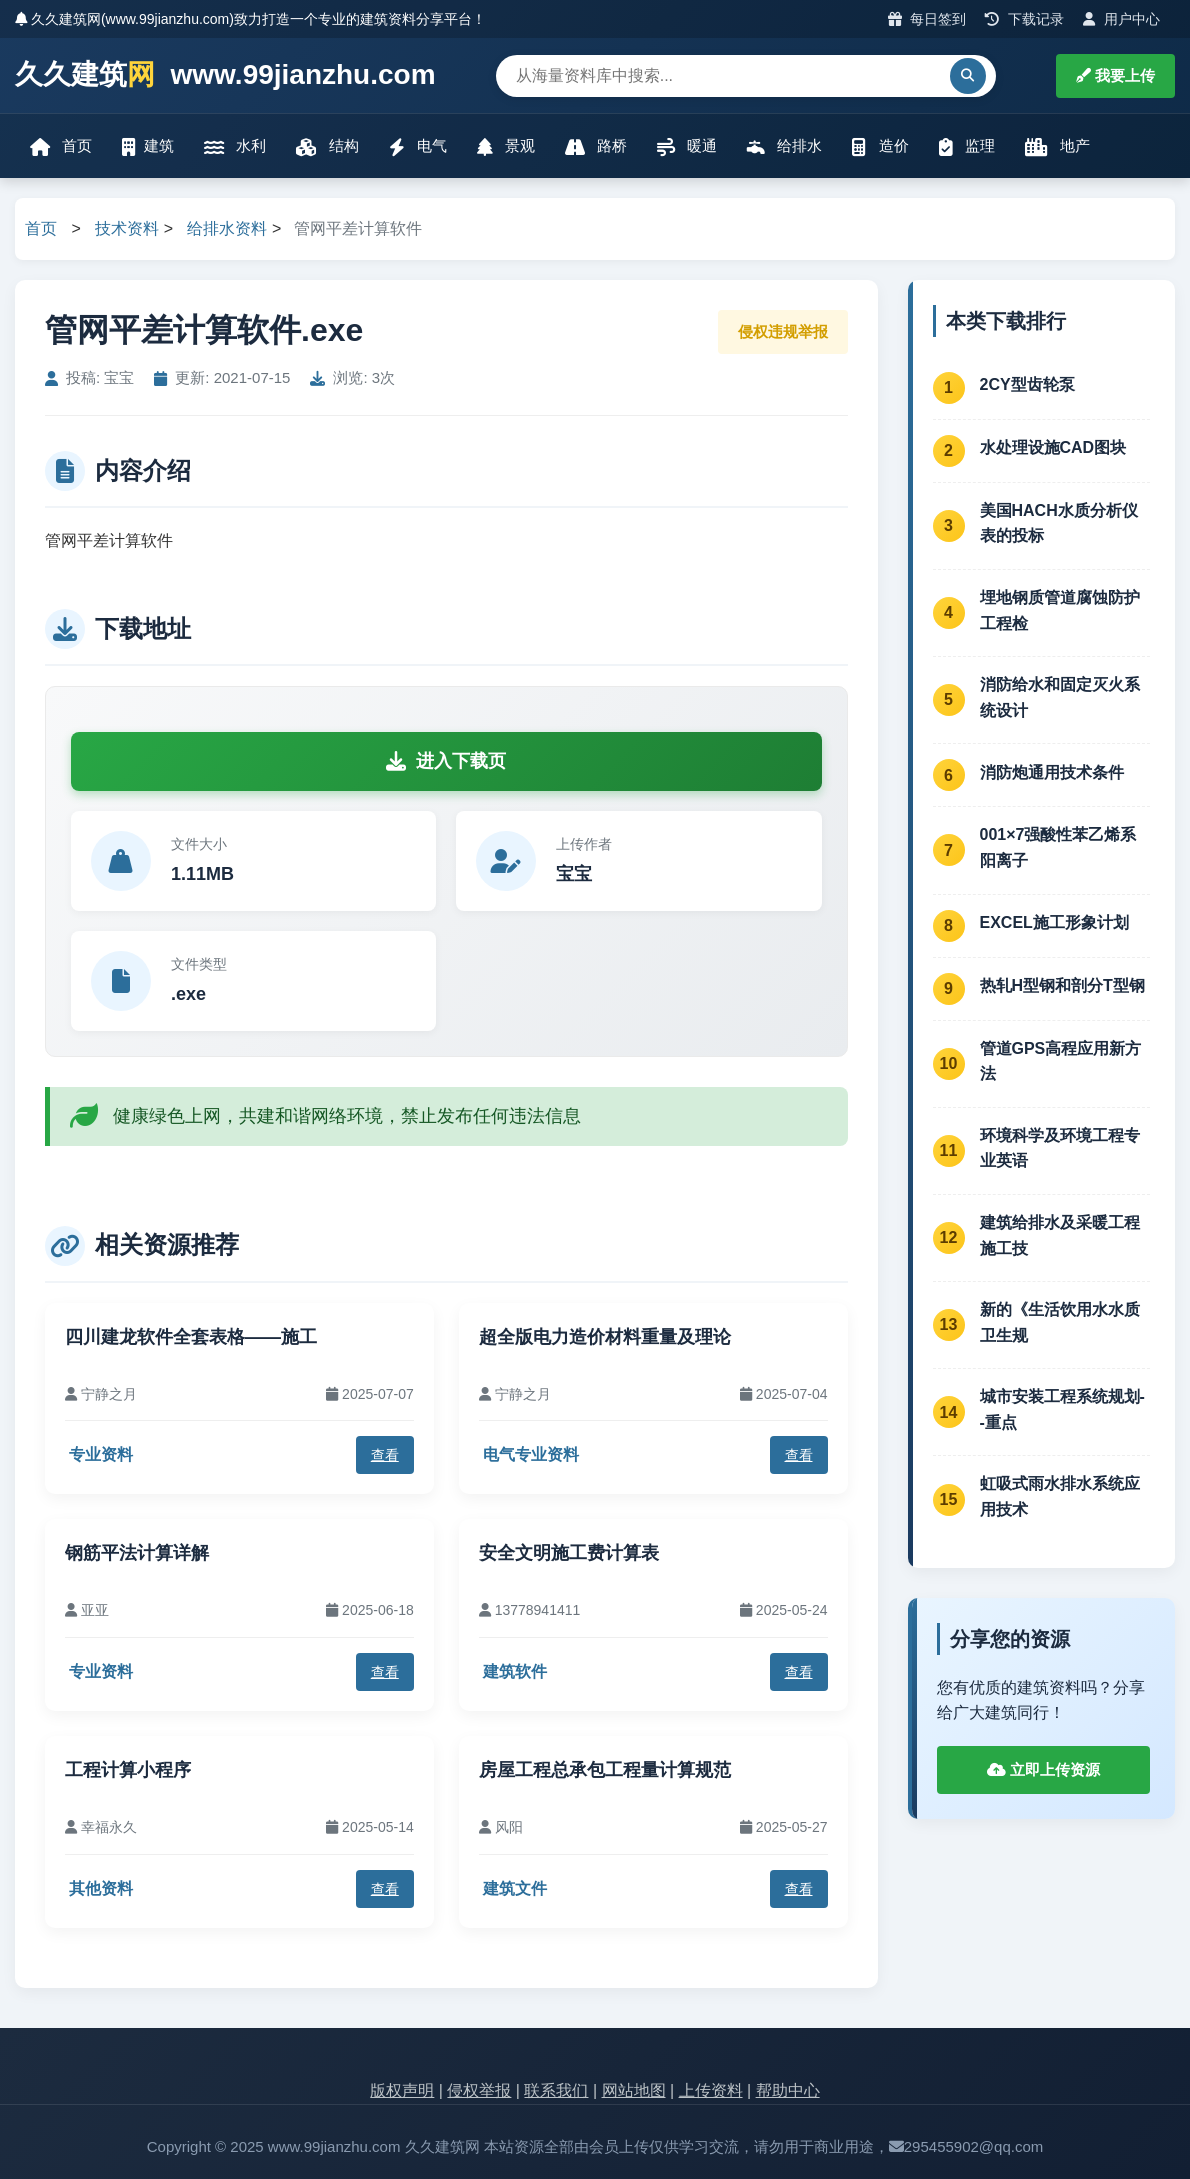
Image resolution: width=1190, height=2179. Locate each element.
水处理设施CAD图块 (1053, 447)
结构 (327, 146)
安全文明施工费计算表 (569, 1553)
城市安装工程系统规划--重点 (1062, 1409)
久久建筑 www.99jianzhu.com (225, 75)
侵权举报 (479, 2090)
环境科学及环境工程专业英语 (1060, 1148)
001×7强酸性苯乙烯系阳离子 (1058, 847)
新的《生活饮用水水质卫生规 (1060, 1322)
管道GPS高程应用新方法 (1061, 1061)
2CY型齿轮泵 (1027, 384)
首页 (61, 146)
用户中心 (1121, 19)
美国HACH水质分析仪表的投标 (1059, 523)
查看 (385, 1455)
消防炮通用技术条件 (1052, 772)
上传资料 (711, 2090)
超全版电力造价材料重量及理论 (605, 1337)
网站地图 (634, 2090)
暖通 (687, 146)
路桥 (596, 146)
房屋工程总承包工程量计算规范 (605, 1770)
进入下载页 (446, 761)
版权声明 (402, 2090)
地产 (1057, 146)
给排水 (784, 146)
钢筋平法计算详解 (137, 1553)
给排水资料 (227, 228)
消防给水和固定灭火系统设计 (1060, 697)
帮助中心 (788, 2090)
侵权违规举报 (783, 331)
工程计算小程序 (128, 1770)
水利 (235, 146)
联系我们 (556, 2090)
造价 (880, 146)
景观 (506, 146)
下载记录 (1024, 19)
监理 (967, 146)
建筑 (148, 146)
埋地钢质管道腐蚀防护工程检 (1060, 610)
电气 (418, 146)
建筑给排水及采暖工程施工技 (1060, 1235)
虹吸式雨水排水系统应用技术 (1060, 1496)
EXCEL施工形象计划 (1054, 922)
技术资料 (127, 228)
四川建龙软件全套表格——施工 (191, 1337)
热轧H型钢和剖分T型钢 (1062, 985)
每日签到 (927, 19)
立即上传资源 (1043, 1769)
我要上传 (1115, 75)
